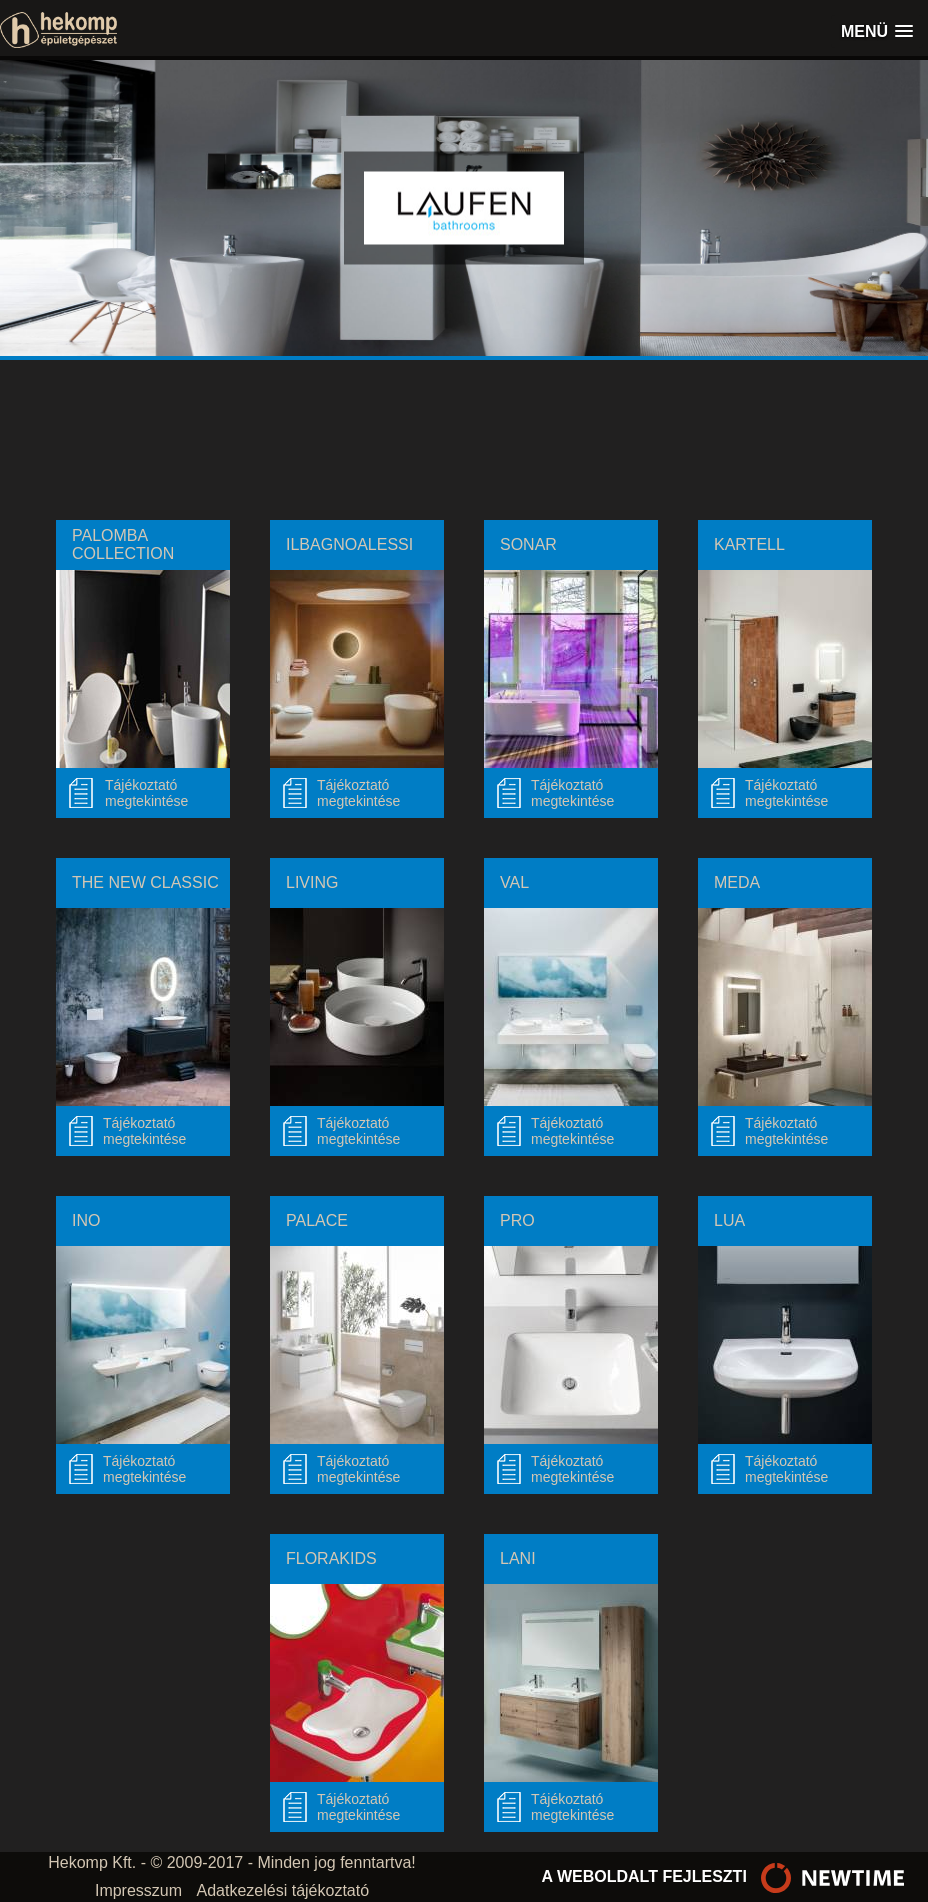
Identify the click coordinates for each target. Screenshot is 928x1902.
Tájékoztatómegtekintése (146, 793)
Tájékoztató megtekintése (358, 793)
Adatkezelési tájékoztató (283, 1890)
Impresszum (138, 1890)
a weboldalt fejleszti (728, 1876)
